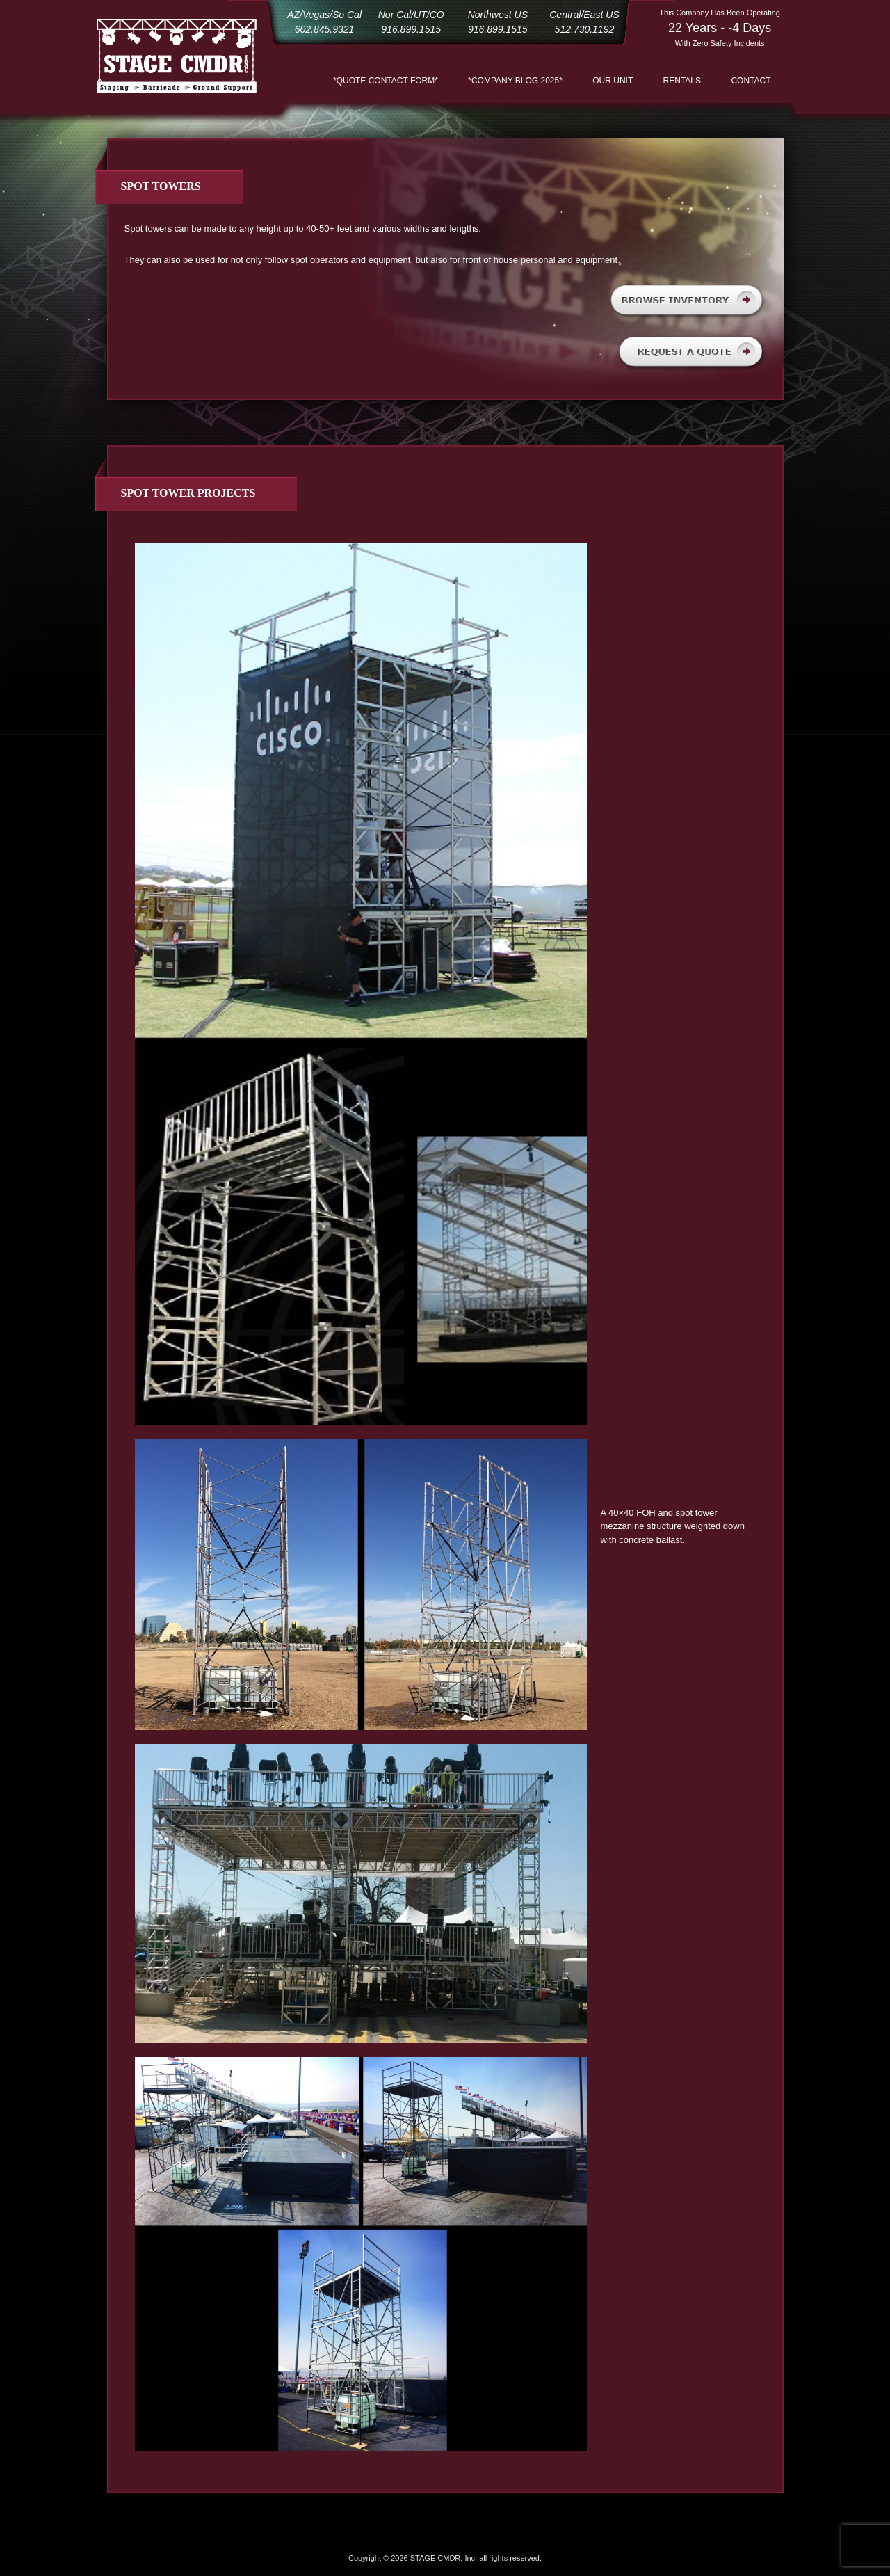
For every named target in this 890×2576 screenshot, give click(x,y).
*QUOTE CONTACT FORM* (385, 81)
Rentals (682, 81)
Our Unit (612, 81)
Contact (750, 81)
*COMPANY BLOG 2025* (515, 81)
